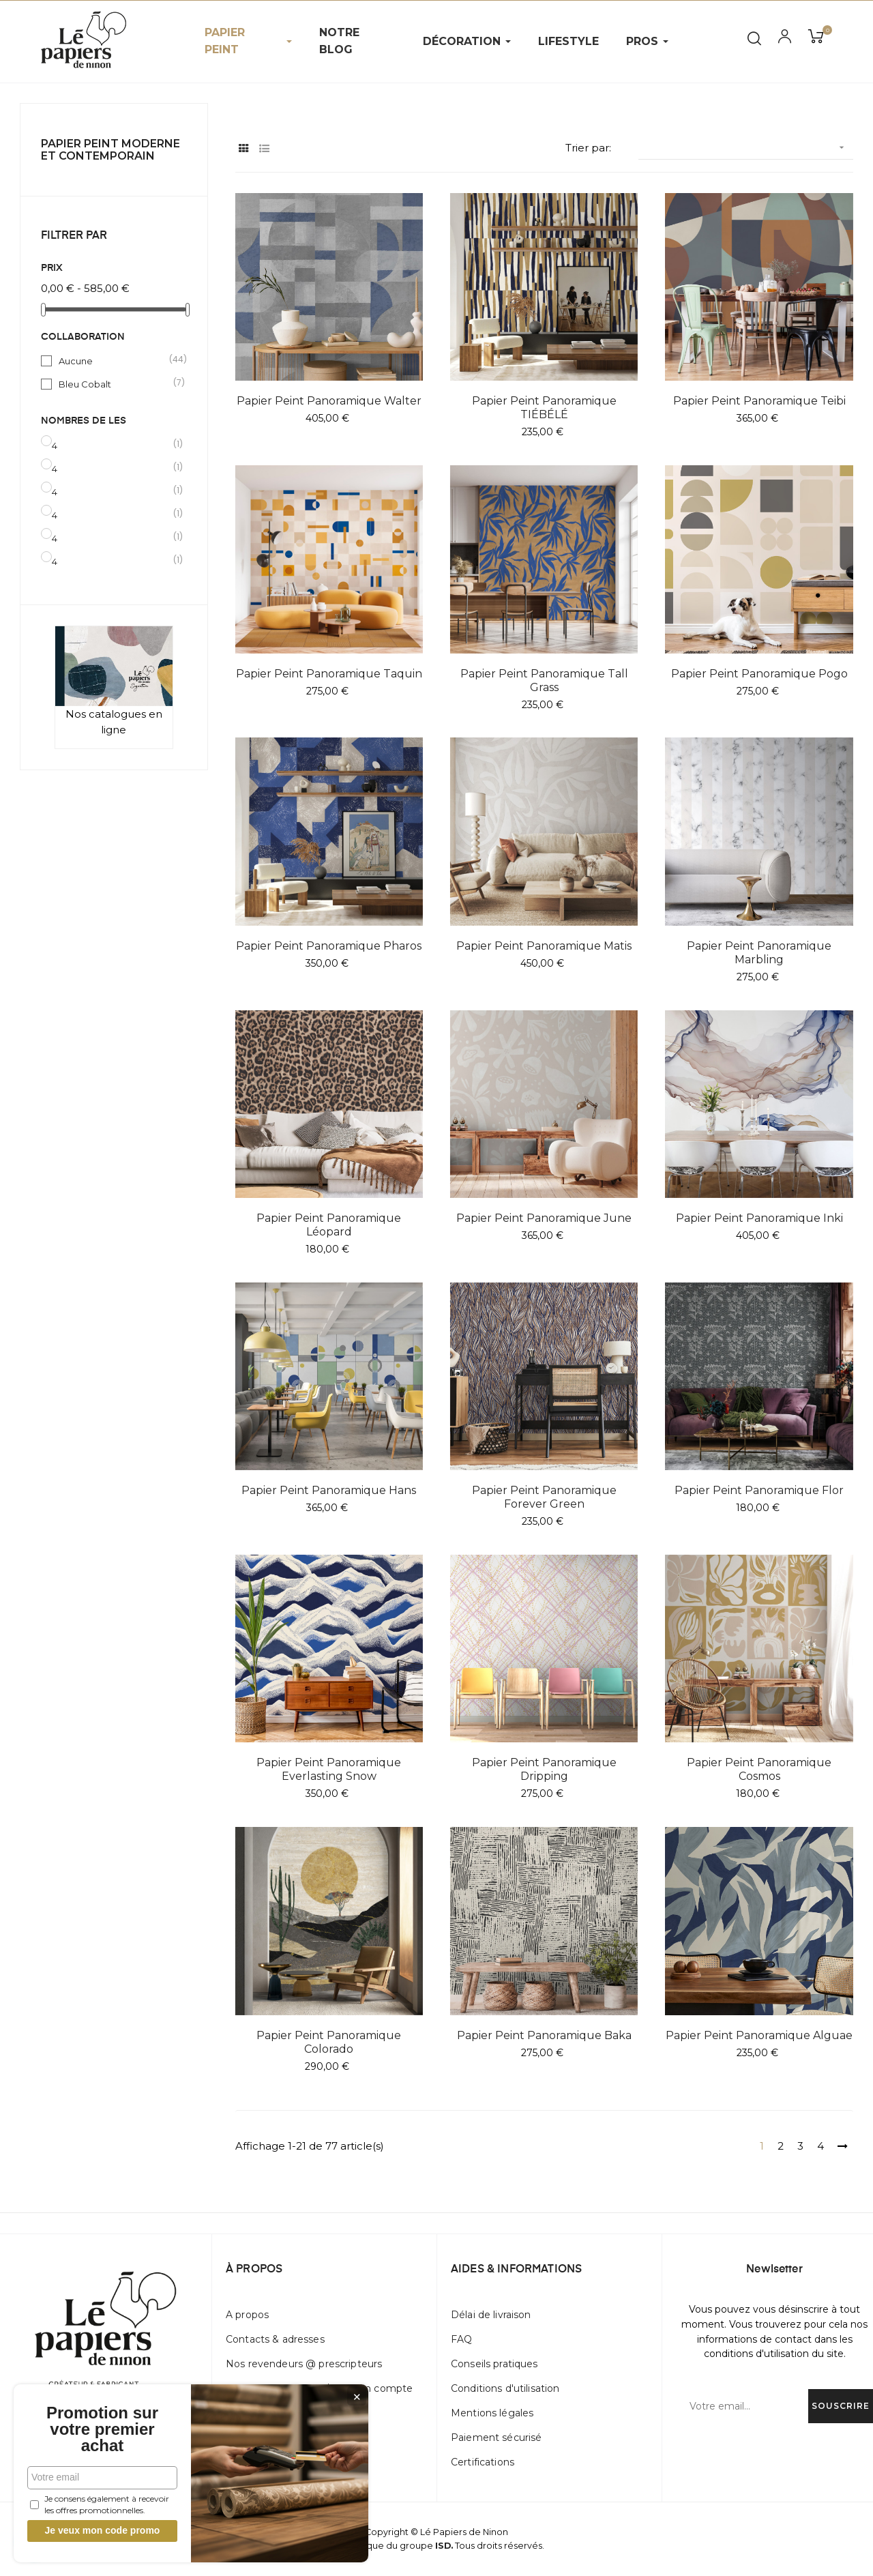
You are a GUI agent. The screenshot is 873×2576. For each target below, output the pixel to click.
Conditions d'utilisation (505, 2388)
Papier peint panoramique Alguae (759, 2035)
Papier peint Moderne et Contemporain (110, 149)
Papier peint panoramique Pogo (759, 673)
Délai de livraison (491, 2315)
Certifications (482, 2462)
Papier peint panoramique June (544, 1218)
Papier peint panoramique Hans (328, 1490)
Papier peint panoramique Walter (329, 400)
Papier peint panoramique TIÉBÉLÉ (544, 407)
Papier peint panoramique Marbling (759, 952)
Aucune (115, 360)
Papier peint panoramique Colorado (328, 2042)
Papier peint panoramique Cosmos (759, 1769)
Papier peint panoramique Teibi (759, 400)
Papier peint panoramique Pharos (328, 945)
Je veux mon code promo (102, 2530)
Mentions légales (492, 2413)
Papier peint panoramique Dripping (544, 1769)
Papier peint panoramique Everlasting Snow (328, 1769)
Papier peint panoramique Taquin (329, 673)
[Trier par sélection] (745, 148)
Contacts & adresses (275, 2339)
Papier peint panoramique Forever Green (544, 1497)
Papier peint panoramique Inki (759, 1218)
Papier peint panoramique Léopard (328, 1225)
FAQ (461, 2339)
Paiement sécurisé (496, 2437)
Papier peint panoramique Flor (759, 1490)
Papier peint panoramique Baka (544, 2035)
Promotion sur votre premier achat (102, 2429)
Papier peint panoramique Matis (544, 945)
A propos (247, 2315)
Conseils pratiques (494, 2364)
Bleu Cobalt (115, 383)
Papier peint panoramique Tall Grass (544, 680)
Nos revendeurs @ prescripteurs (304, 2364)
